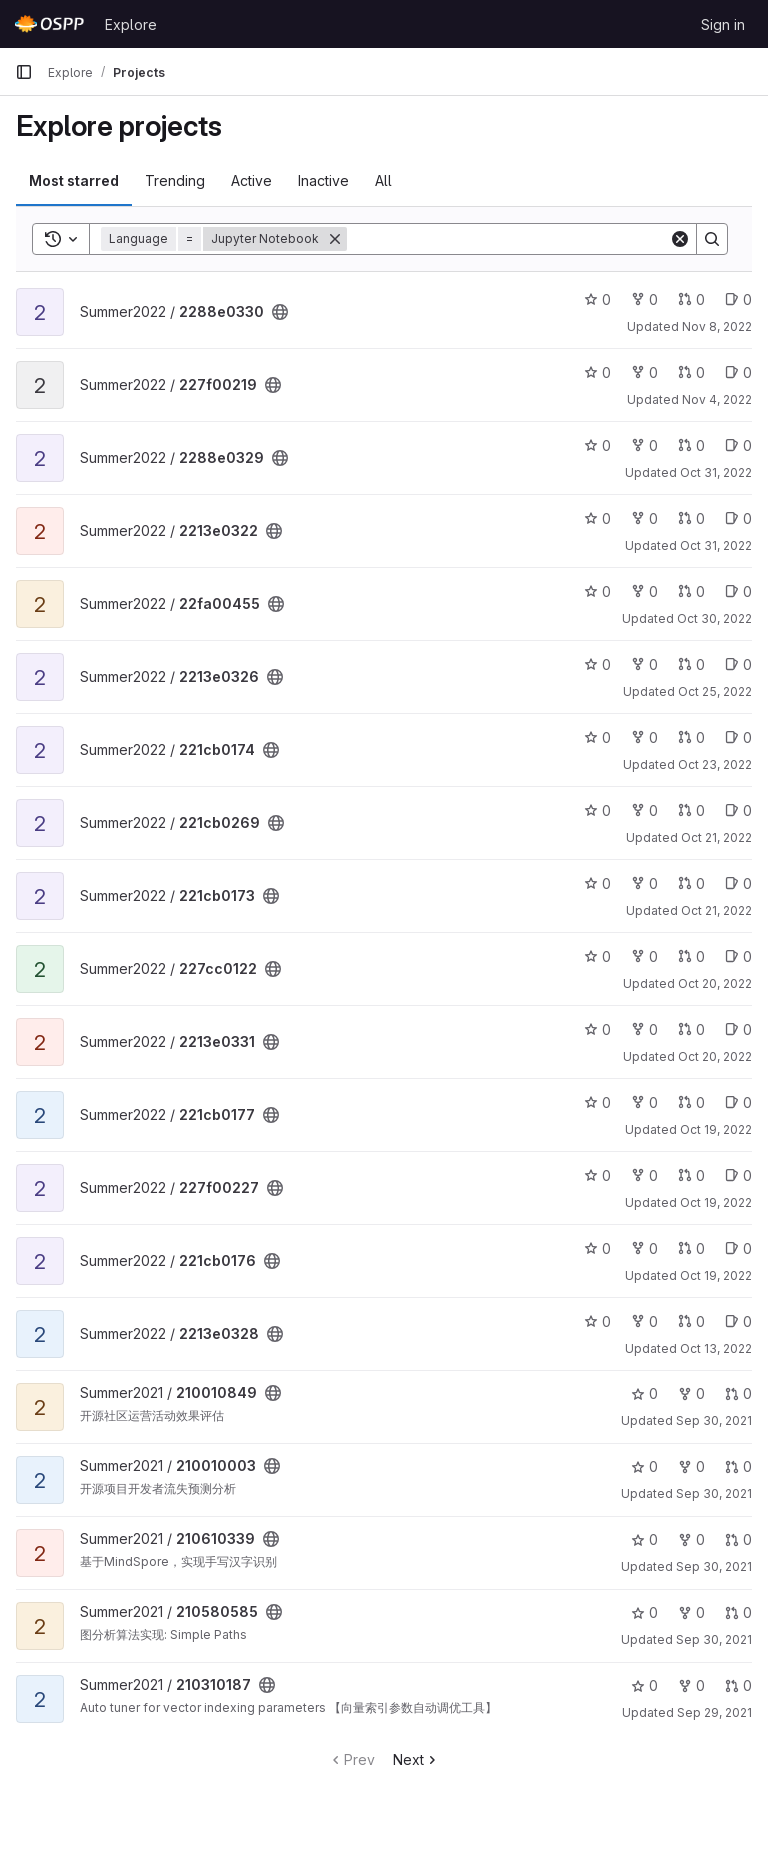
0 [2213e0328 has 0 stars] (597, 1321)
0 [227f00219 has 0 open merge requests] (691, 372)
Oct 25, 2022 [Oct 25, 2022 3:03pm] (715, 691)
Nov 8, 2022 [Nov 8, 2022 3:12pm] (717, 326)
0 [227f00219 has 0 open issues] (738, 372)
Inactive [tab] (323, 180)
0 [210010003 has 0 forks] (691, 1466)
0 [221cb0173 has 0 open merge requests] (691, 883)
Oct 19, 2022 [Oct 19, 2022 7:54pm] (716, 1275)
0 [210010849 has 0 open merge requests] (738, 1393)
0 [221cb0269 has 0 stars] (597, 810)
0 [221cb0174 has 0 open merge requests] (691, 737)
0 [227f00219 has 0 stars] (597, 372)
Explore (131, 24)
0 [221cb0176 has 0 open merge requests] (691, 1248)
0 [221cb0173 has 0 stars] (597, 883)
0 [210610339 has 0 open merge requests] (738, 1539)
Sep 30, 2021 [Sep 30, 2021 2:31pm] (714, 1639)
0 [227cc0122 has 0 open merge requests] (691, 956)
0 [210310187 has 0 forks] (691, 1685)
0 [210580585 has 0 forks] (691, 1612)
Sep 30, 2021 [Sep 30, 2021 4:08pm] (714, 1566)
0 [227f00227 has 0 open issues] (738, 1175)
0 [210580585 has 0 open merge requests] (738, 1612)
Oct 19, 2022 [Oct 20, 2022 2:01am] (716, 1129)
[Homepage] (50, 24)
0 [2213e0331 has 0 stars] (597, 1029)
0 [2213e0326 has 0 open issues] (738, 664)
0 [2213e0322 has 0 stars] (597, 518)
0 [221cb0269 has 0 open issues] (738, 810)
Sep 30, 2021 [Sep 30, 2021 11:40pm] (714, 1420)
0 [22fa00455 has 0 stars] (597, 591)
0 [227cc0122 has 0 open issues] (738, 956)
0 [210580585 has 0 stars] (644, 1612)
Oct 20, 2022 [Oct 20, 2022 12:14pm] (715, 1056)
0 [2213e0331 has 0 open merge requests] (691, 1029)
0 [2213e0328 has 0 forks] (644, 1321)
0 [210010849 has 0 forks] (691, 1393)
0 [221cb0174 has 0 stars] (597, 737)
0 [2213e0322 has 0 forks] (644, 518)
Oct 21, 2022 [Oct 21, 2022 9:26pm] (716, 837)
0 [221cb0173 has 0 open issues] (738, 883)
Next (416, 1759)
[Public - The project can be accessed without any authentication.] (280, 312)
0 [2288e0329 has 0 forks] (644, 445)
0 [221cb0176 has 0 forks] (644, 1248)
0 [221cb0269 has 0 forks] (644, 810)
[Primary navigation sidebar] (24, 72)
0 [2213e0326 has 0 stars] (597, 664)
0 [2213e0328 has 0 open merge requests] (691, 1321)
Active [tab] (251, 180)
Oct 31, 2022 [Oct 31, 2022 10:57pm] (716, 472)
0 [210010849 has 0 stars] (644, 1393)
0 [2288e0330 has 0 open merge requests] (691, 299)
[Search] (508, 239)
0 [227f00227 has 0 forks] (644, 1175)
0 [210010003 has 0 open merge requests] (738, 1466)
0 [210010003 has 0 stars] (644, 1466)
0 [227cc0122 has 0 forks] (644, 956)
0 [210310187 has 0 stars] (644, 1685)
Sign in (723, 24)
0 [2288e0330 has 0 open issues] (738, 299)
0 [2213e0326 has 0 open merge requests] (691, 664)
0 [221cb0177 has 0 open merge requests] (691, 1102)
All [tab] (383, 180)
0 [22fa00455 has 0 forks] (644, 591)
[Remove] (335, 239)
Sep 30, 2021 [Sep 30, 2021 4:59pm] (714, 1493)
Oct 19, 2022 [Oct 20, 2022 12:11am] (716, 1202)
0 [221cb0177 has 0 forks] (644, 1102)
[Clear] (680, 239)
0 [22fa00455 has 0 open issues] (738, 591)
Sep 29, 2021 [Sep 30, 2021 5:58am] (714, 1712)
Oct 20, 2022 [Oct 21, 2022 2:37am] (715, 983)
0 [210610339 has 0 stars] (644, 1539)
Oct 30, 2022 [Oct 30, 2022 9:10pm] (714, 618)
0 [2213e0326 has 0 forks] (644, 664)
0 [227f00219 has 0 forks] (644, 372)
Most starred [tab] (74, 180)
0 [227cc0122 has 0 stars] (597, 956)
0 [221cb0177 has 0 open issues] (738, 1102)
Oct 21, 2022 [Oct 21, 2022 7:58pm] (716, 910)
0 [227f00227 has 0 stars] (597, 1175)
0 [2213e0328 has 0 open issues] (738, 1321)
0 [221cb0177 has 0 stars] (597, 1102)
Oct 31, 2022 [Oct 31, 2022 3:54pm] (716, 545)
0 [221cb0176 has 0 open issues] (738, 1248)
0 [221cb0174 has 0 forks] (644, 737)
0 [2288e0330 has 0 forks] (644, 299)
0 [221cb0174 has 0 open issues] (738, 737)
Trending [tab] (175, 180)
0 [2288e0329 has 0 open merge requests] (691, 445)
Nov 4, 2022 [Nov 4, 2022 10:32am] (717, 399)
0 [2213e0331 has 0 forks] (644, 1029)
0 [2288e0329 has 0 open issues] (738, 445)
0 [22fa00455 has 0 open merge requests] (691, 591)
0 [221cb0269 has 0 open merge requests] (691, 810)
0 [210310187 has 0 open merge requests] (738, 1685)
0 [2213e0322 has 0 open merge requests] (691, 518)
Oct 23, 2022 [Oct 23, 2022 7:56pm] (715, 764)
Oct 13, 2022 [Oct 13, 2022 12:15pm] (716, 1348)
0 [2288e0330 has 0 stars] (597, 299)
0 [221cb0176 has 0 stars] (597, 1248)
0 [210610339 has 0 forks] (691, 1539)
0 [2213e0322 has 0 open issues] (738, 518)
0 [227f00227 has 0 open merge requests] (691, 1175)
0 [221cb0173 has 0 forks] (644, 883)
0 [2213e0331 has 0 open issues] (738, 1029)
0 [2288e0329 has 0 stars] (597, 445)
